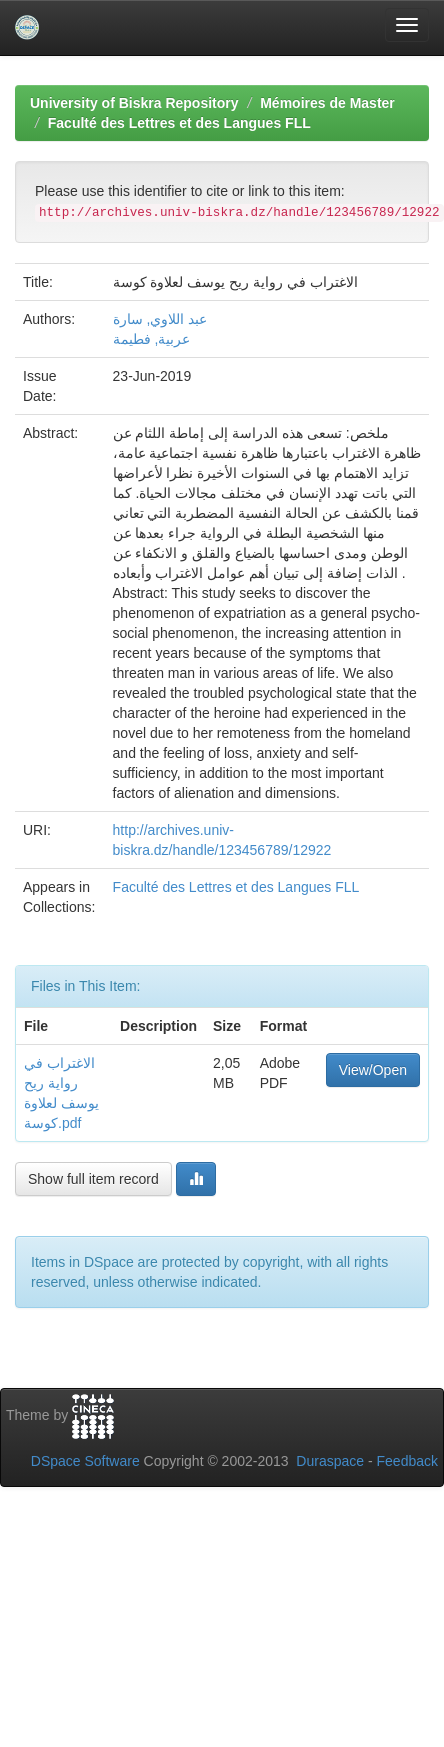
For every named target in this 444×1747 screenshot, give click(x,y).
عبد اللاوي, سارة (160, 319)
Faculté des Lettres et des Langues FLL (179, 123)
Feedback (407, 1461)
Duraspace (330, 1461)
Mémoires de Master (327, 103)
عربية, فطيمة (152, 339)
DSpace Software (85, 1461)
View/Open (373, 1070)
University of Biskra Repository (134, 103)
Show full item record (93, 1179)
